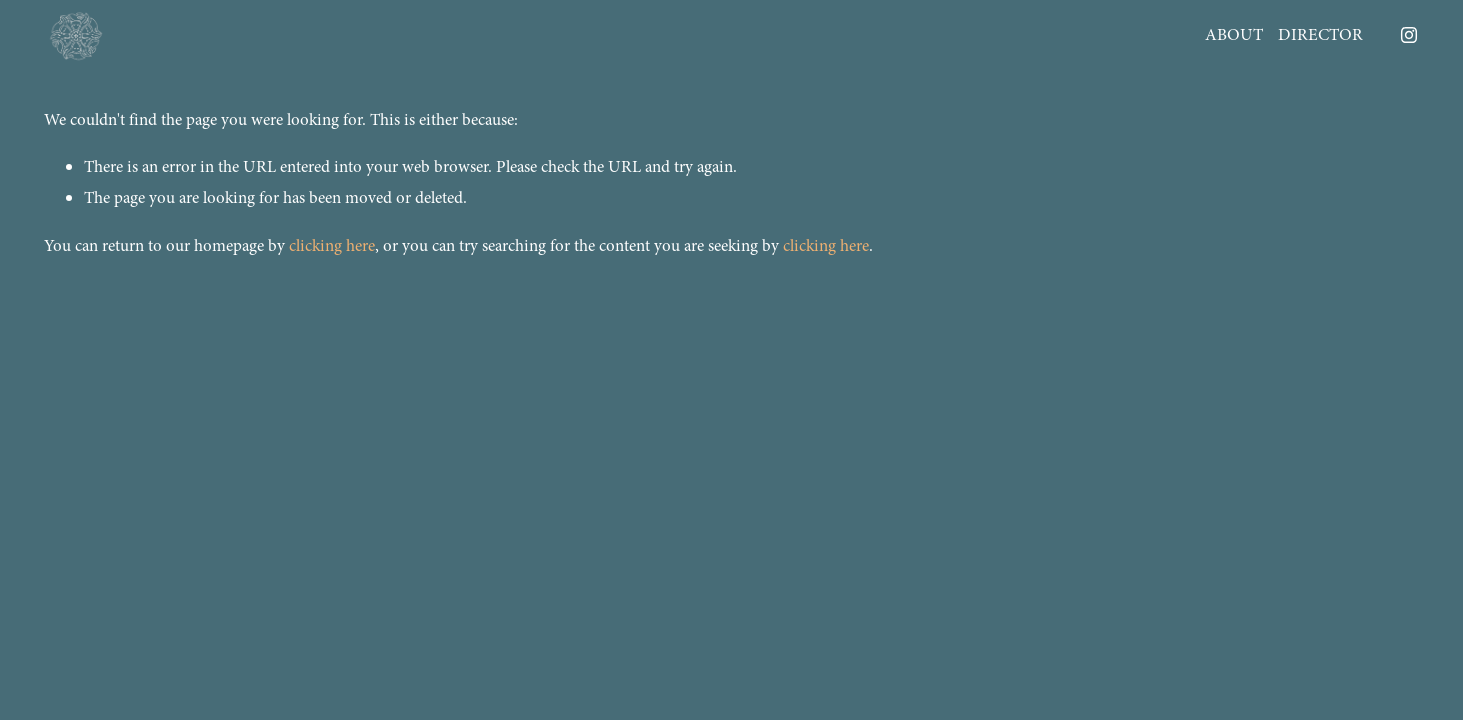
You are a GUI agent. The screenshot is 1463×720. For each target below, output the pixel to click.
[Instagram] (1409, 35)
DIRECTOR (1320, 34)
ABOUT (1234, 34)
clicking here (332, 245)
